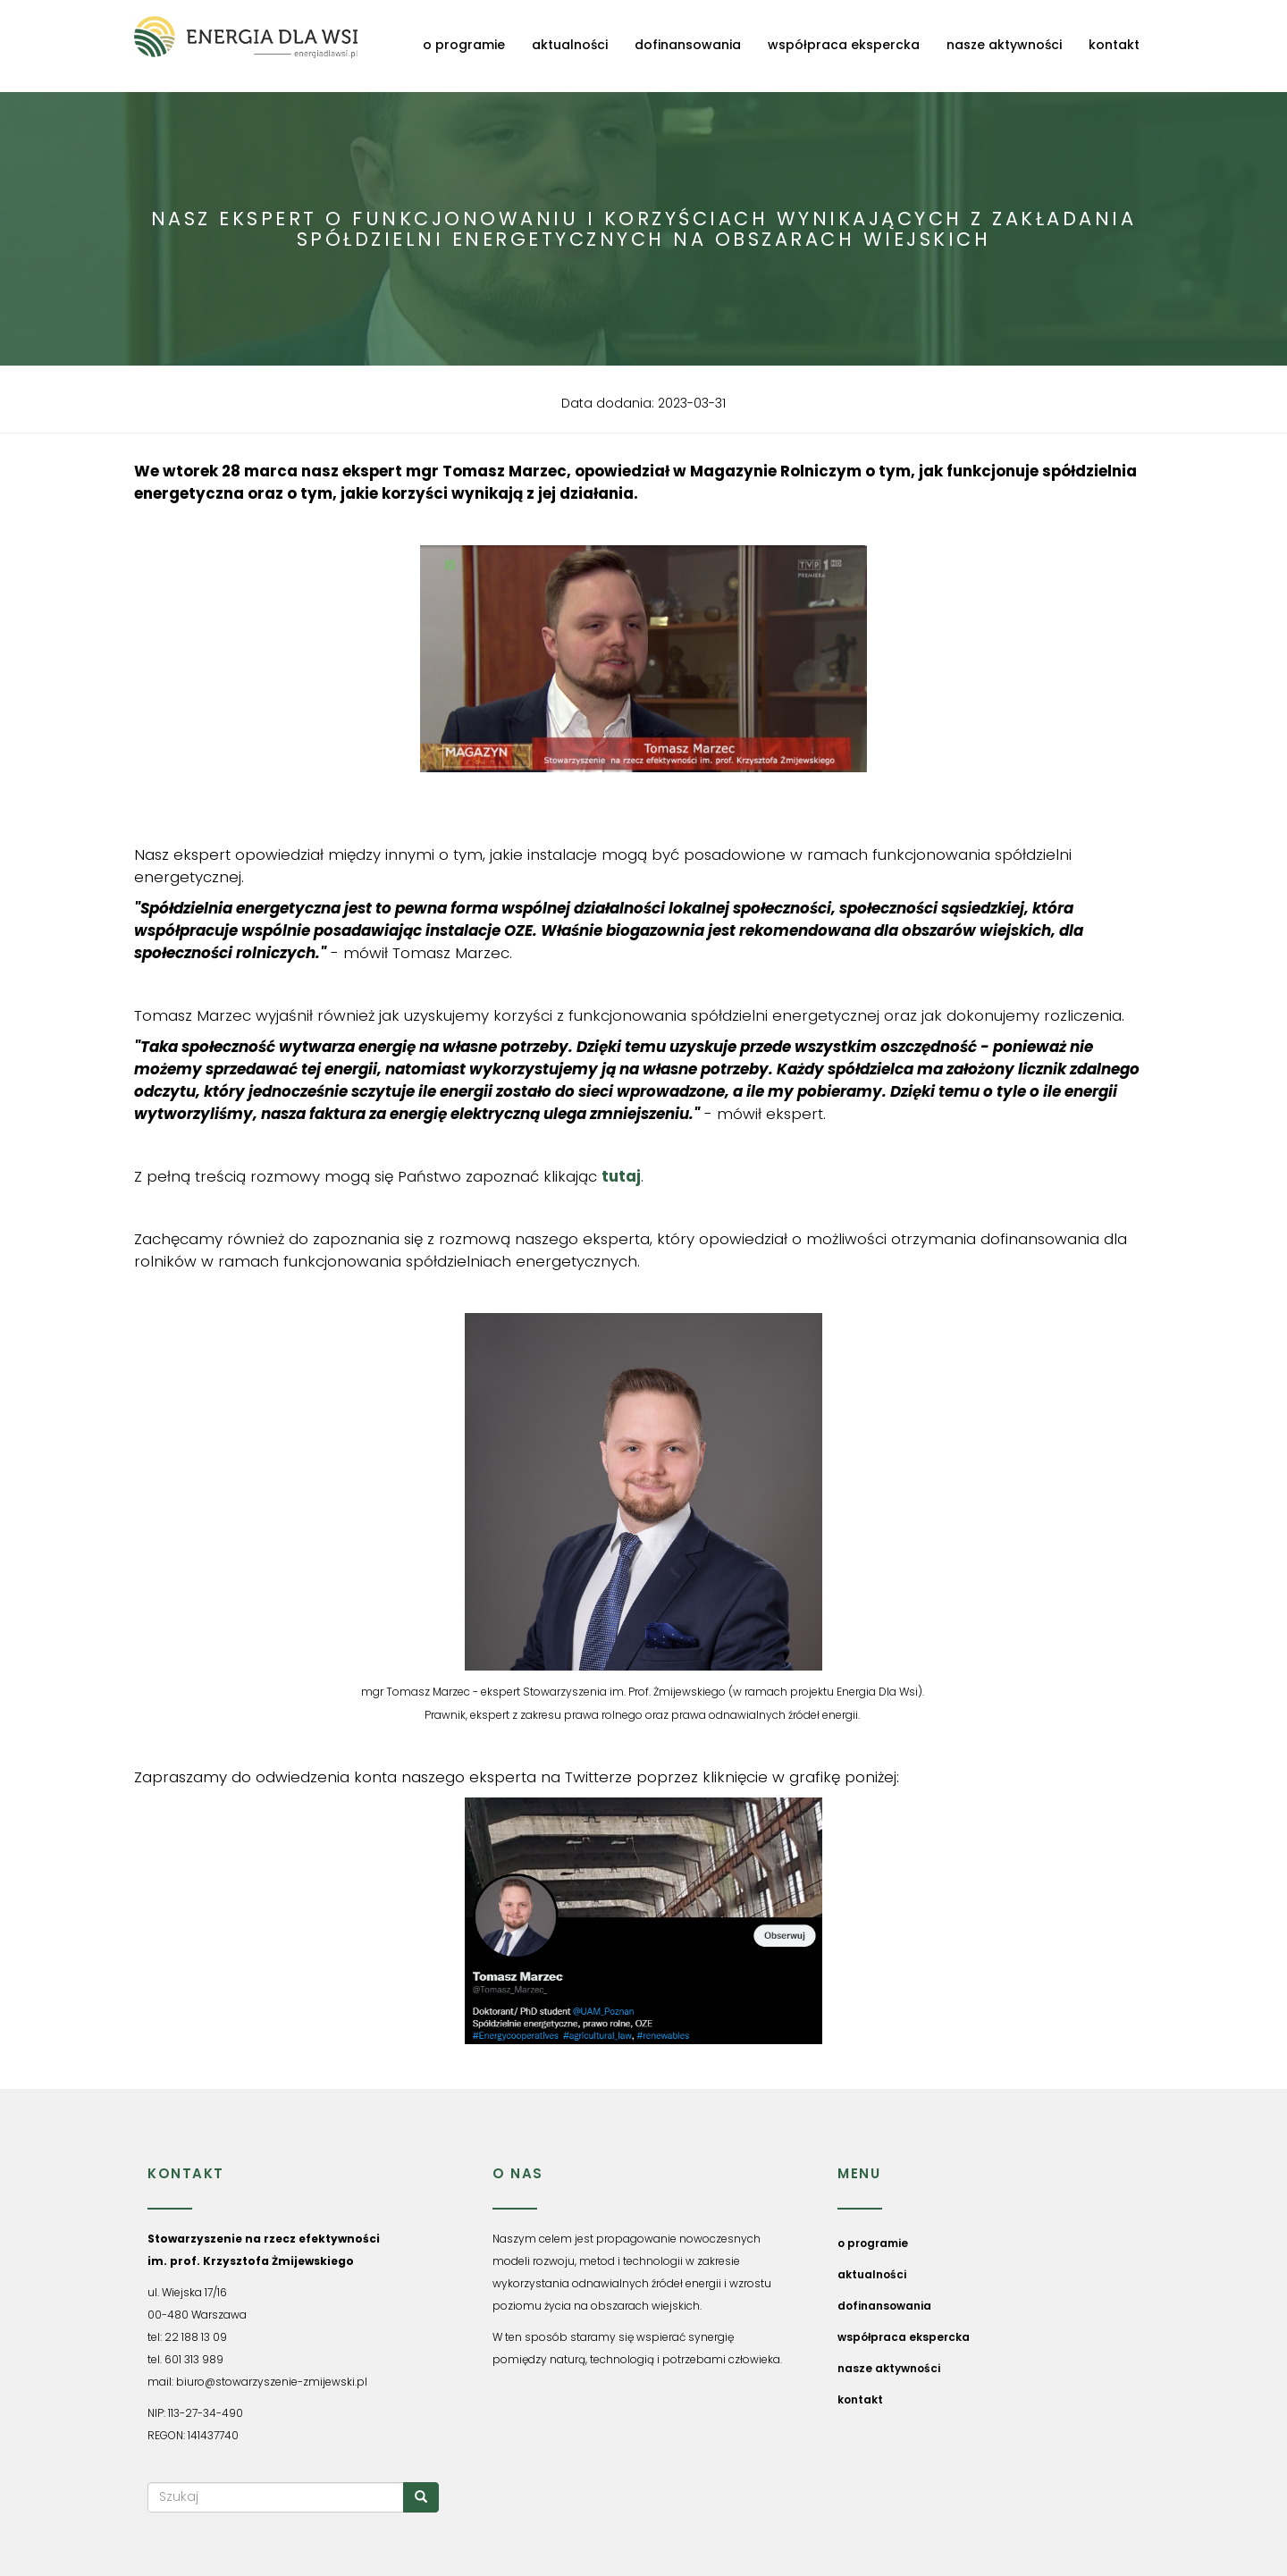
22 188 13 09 (195, 2336)
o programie (464, 45)
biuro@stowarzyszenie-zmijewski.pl (271, 2381)
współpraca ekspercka (844, 45)
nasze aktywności (1004, 45)
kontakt (1114, 45)
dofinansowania (688, 45)
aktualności (570, 45)
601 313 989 (193, 2359)
